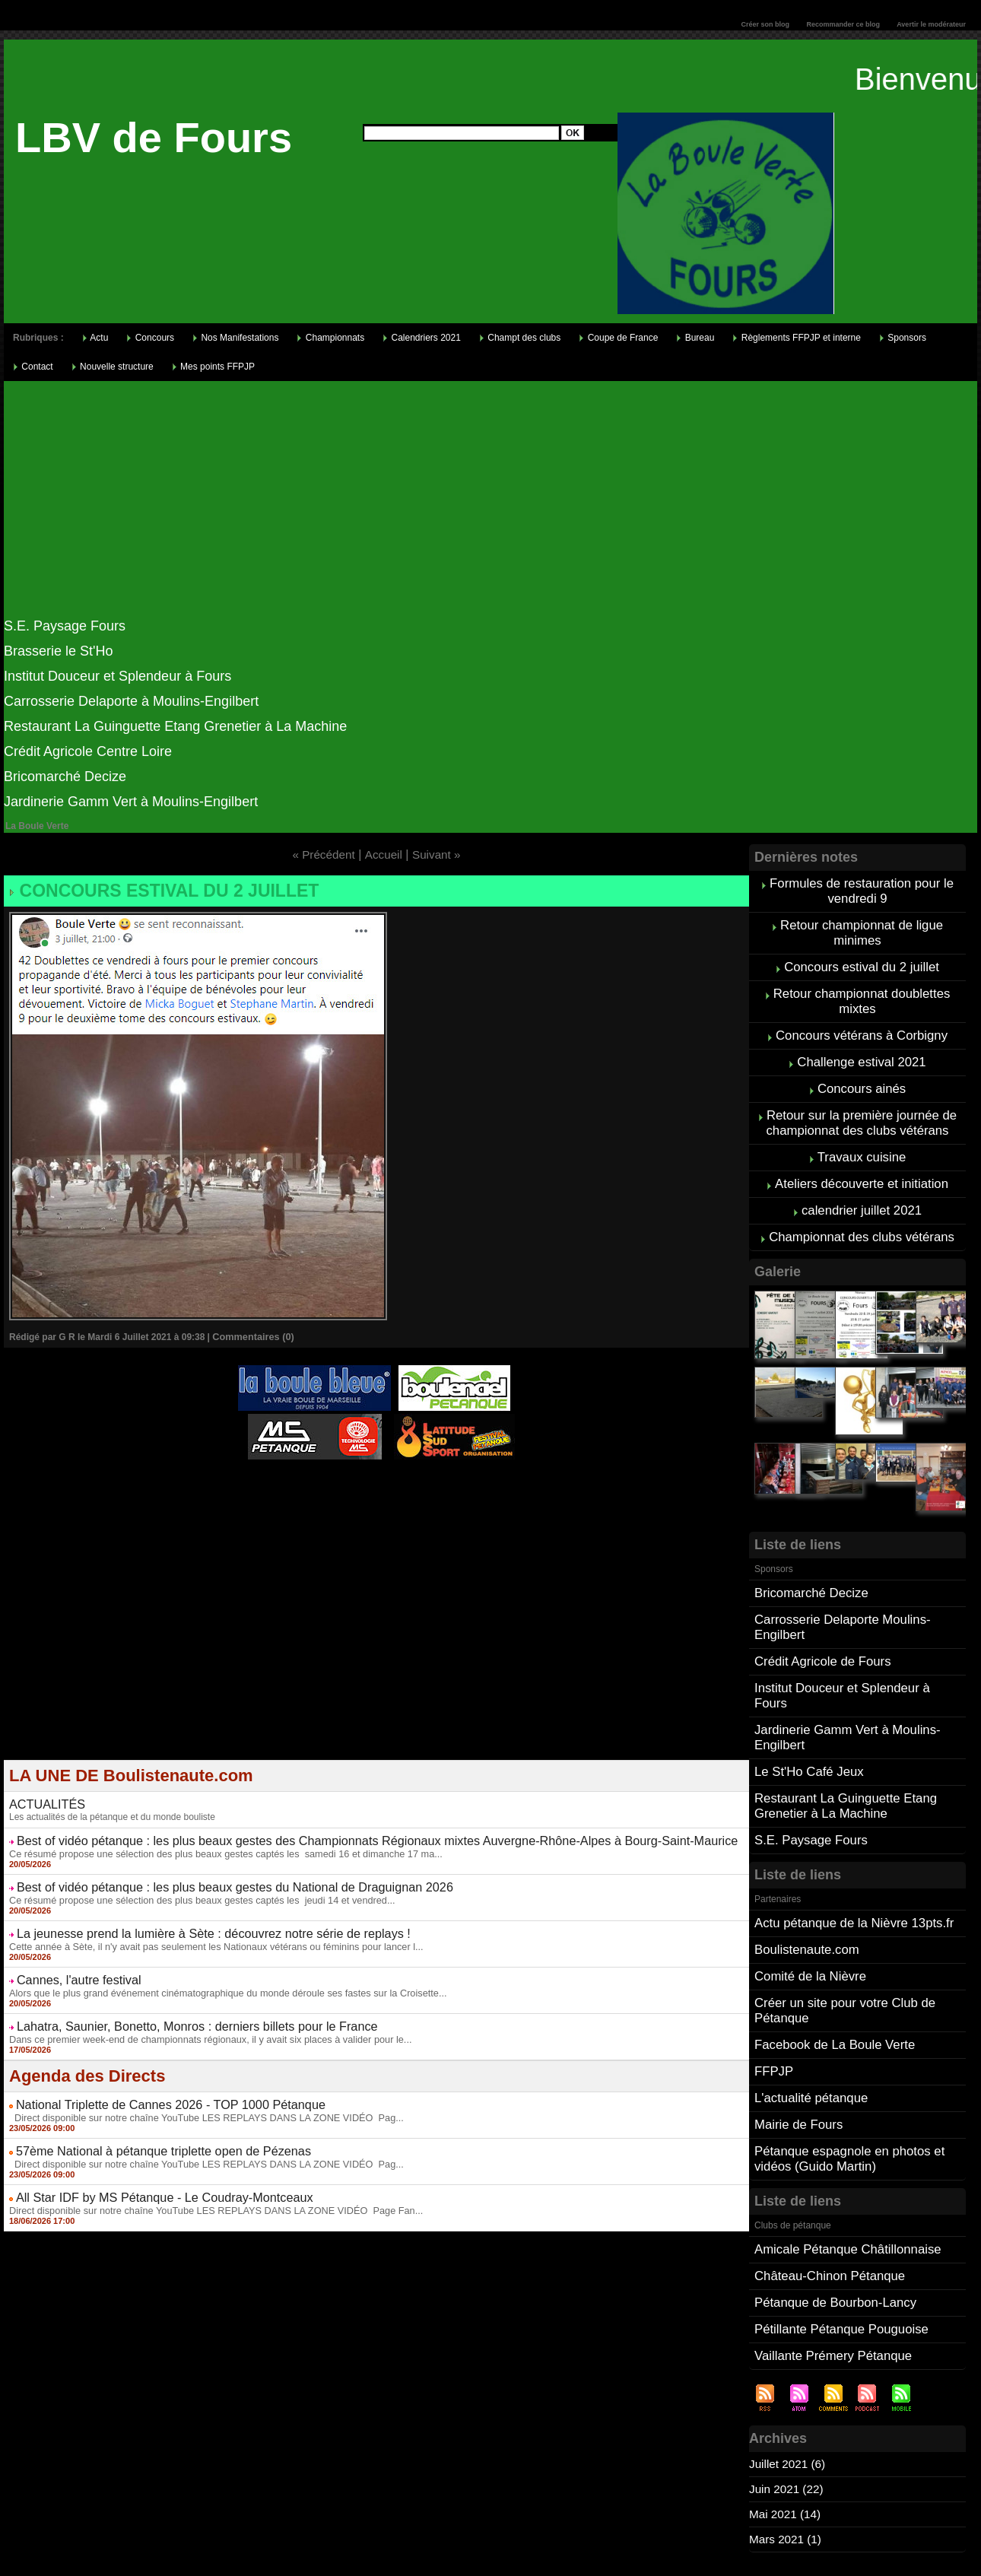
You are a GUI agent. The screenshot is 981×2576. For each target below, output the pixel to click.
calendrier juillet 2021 (861, 1188)
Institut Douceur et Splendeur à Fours (117, 676)
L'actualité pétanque (808, 2030)
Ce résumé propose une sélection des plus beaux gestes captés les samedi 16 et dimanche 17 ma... (213, 1838)
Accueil (384, 854)
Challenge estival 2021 (861, 1049)
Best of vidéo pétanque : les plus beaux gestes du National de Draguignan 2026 (205, 1870)
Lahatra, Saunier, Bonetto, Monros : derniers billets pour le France (172, 2000)
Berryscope (369, 1483)
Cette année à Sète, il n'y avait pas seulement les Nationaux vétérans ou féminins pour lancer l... (204, 1925)
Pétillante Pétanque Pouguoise (837, 2250)
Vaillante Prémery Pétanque (829, 2275)
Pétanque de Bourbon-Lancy (832, 2225)
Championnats (330, 337)
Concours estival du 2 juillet (150, 889)
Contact (33, 366)
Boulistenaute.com (804, 1891)
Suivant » (438, 854)
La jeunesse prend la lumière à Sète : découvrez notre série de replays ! (187, 1913)
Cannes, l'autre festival (70, 1957)
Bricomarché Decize (65, 776)
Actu (95, 337)
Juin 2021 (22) (788, 2408)
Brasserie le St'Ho (58, 651)
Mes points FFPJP (213, 366)
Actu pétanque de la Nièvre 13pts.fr (849, 1866)
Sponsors (902, 337)
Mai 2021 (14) (786, 2433)
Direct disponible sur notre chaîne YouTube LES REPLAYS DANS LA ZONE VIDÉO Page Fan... (204, 2173)
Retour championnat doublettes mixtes (861, 992)
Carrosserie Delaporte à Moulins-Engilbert (131, 701)
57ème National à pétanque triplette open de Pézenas (143, 2119)
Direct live (521, 1483)
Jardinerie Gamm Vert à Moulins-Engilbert (131, 801)
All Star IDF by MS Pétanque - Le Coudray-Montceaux (143, 2162)
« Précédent (321, 854)
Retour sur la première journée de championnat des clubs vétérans (861, 1106)
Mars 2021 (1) (787, 2458)
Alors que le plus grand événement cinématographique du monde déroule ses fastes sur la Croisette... (215, 1968)
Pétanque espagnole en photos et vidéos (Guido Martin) (845, 2087)
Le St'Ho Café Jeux (806, 1720)
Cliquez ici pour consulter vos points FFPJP (122, 2513)
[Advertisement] (490, 504)
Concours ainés (861, 1074)
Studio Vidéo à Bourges (447, 1483)
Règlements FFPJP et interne (796, 337)
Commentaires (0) (250, 1333)
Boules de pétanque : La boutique (378, 1494)
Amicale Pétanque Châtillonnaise (843, 2175)
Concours (150, 337)
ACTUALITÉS (42, 1793)
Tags (510, 2557)
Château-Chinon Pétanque (826, 2200)
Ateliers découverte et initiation (861, 1163)
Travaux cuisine (861, 1138)
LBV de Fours (153, 137)
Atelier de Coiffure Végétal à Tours (274, 1483)
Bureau (695, 337)
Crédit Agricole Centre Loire (88, 751)
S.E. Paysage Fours (64, 626)
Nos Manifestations (235, 337)
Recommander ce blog (844, 24)
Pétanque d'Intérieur (379, 1474)
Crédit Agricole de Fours (819, 1631)
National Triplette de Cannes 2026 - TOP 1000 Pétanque (149, 2075)
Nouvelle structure (112, 366)
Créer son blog (765, 24)
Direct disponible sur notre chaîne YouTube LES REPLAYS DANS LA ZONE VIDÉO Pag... (195, 2087)
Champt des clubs (519, 337)
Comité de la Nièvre (808, 1916)
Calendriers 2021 (422, 337)
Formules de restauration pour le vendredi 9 (861, 889)
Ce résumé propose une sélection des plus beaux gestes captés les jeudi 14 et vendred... (191, 1881)
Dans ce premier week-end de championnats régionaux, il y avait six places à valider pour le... (199, 2011)
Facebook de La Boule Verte (831, 1980)
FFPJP (773, 2005)
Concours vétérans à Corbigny (861, 1024)
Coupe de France (618, 337)
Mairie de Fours (796, 2055)
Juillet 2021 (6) (789, 2383)
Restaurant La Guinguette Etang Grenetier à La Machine (175, 726)
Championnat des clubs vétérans (862, 1213)
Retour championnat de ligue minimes (862, 928)
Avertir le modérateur (931, 24)
